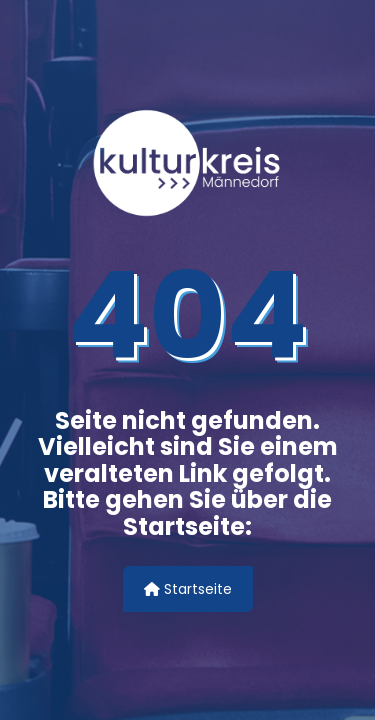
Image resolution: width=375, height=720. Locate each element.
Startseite (188, 589)
